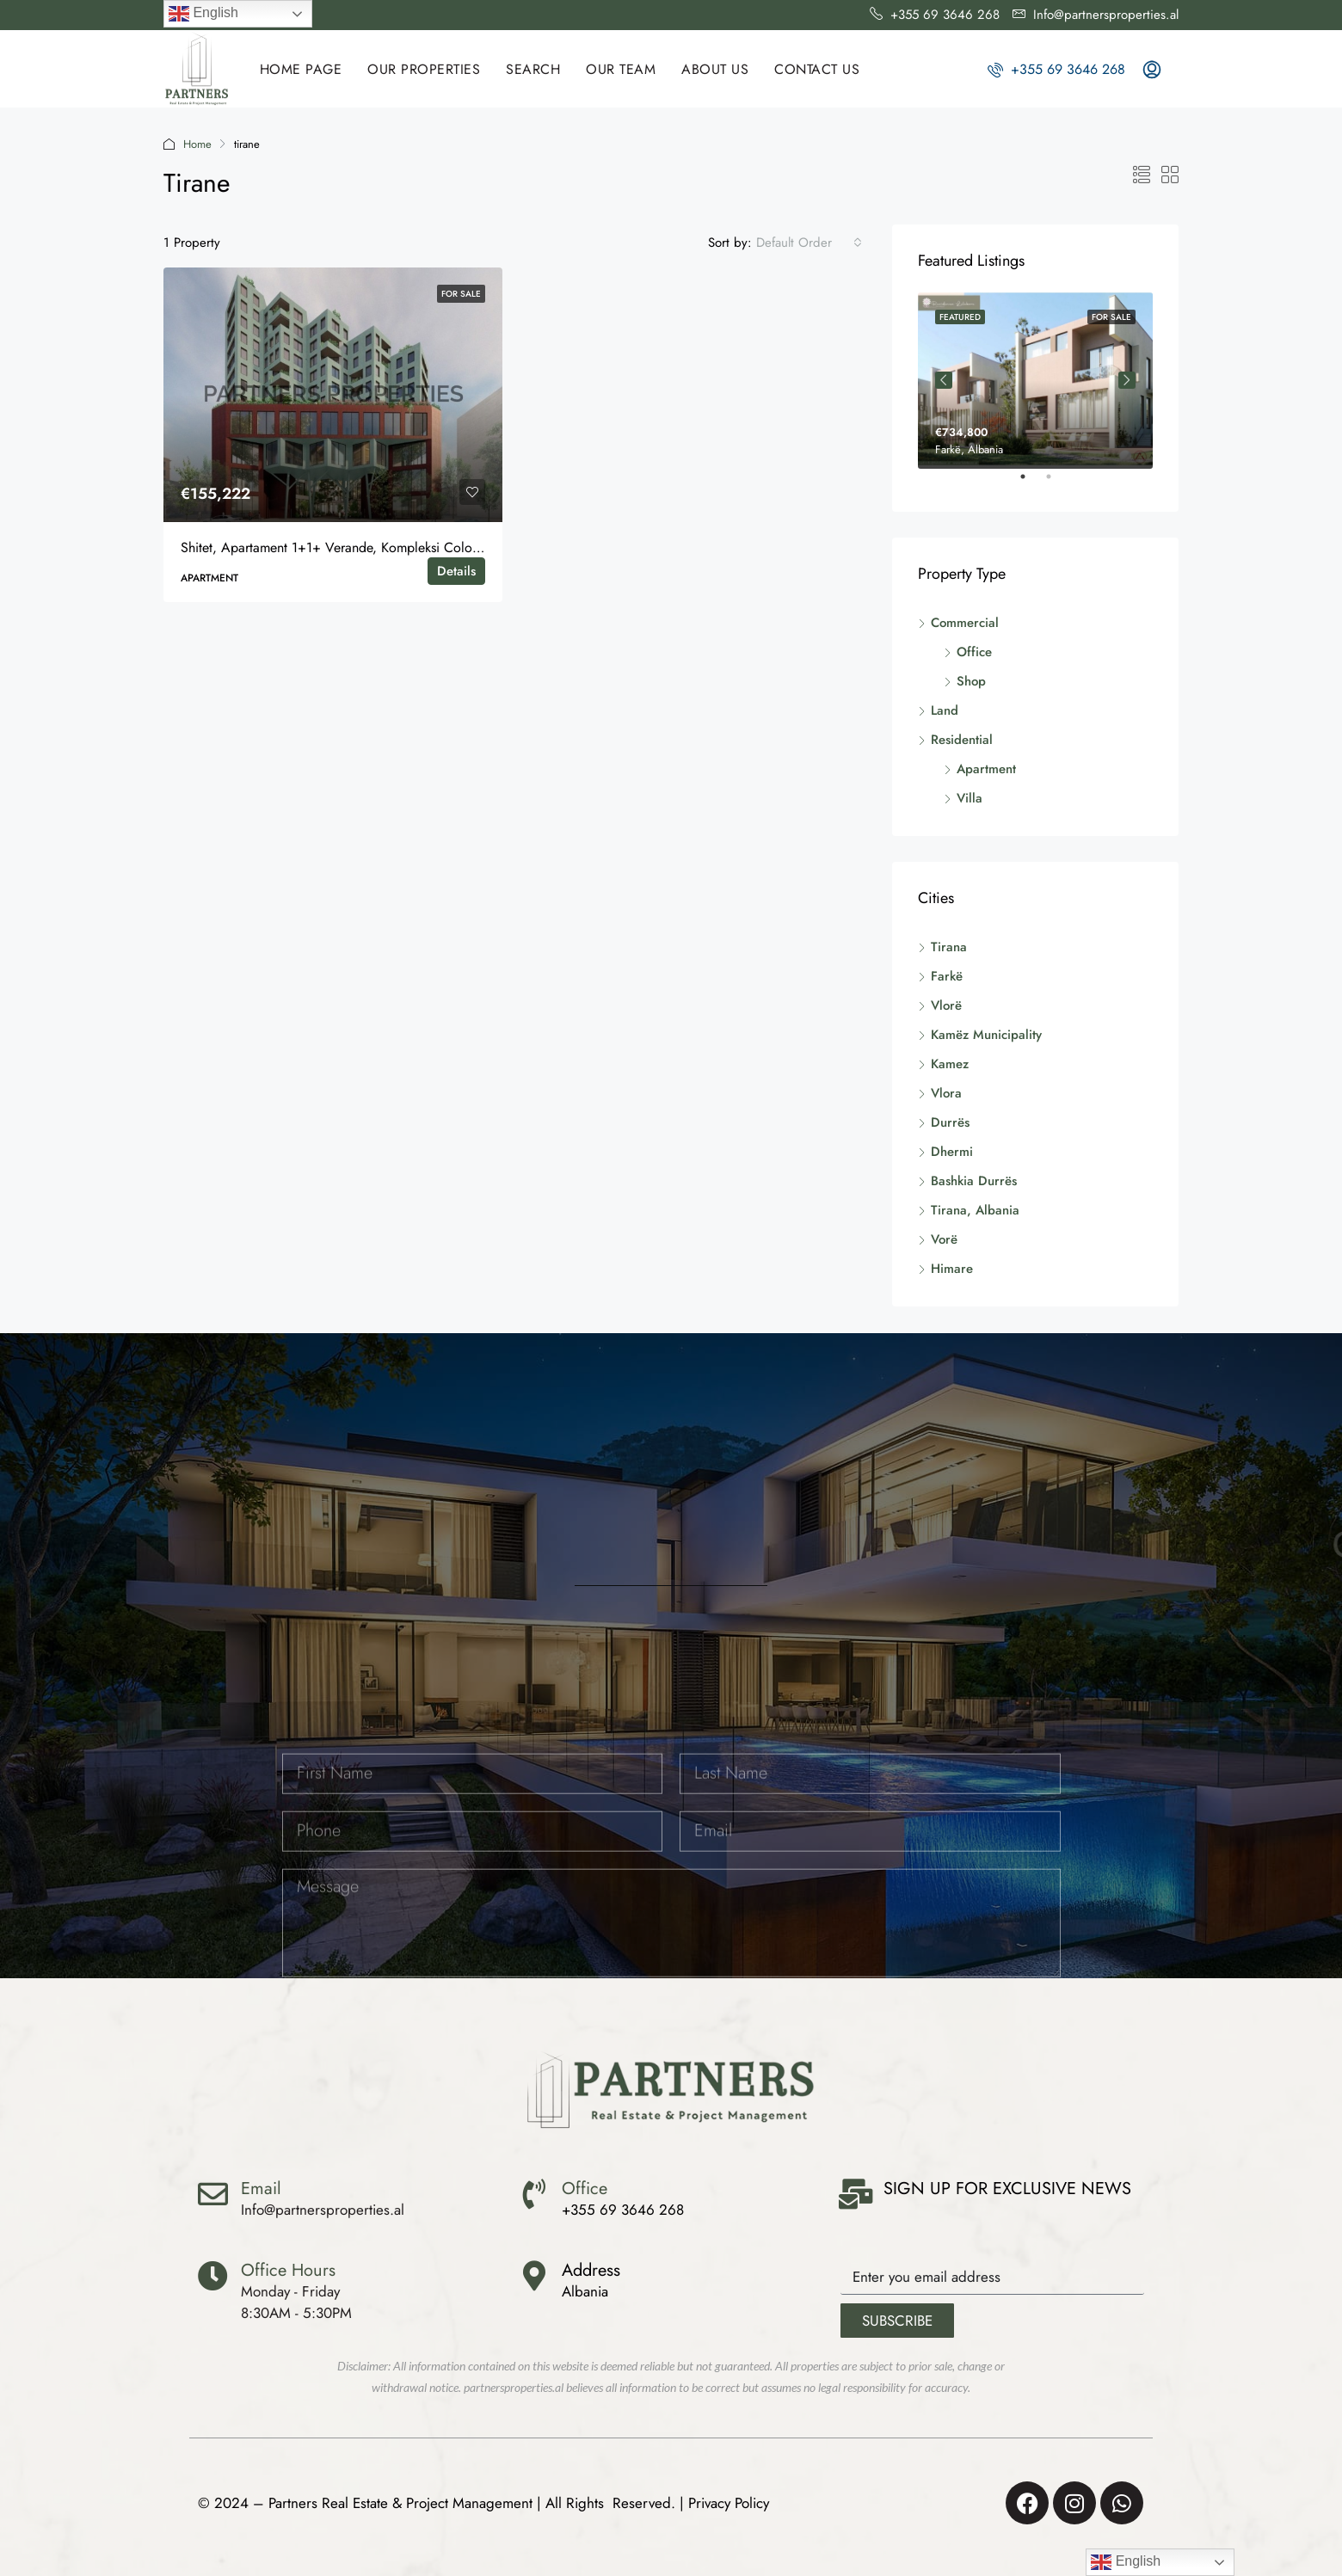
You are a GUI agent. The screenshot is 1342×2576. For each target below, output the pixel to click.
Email (261, 2188)
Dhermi (952, 1151)
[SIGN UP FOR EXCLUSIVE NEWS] (855, 2194)
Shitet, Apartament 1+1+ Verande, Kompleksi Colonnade (344, 547)
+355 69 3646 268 (1056, 69)
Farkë (947, 976)
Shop (971, 681)
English (203, 13)
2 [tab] (1057, 483)
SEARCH (533, 69)
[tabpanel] (1035, 380)
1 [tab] (1031, 483)
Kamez (950, 1063)
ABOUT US (714, 69)
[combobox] (809, 242)
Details (456, 571)
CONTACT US (816, 69)
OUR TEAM (621, 69)
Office (974, 651)
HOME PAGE (301, 69)
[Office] (534, 2194)
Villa (969, 798)
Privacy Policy (728, 2503)
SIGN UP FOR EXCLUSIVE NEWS (1007, 2188)
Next (1127, 380)
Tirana (949, 947)
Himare (952, 1268)
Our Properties (423, 69)
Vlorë (946, 1005)
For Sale (461, 293)
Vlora (946, 1093)
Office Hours (288, 2270)
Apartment (986, 768)
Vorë (944, 1239)
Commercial (965, 622)
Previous (943, 380)
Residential (962, 739)
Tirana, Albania (975, 1210)
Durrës (950, 1122)
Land (944, 710)
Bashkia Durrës (974, 1180)
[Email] (213, 2194)
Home (197, 144)
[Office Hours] (213, 2275)
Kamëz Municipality (986, 1034)
